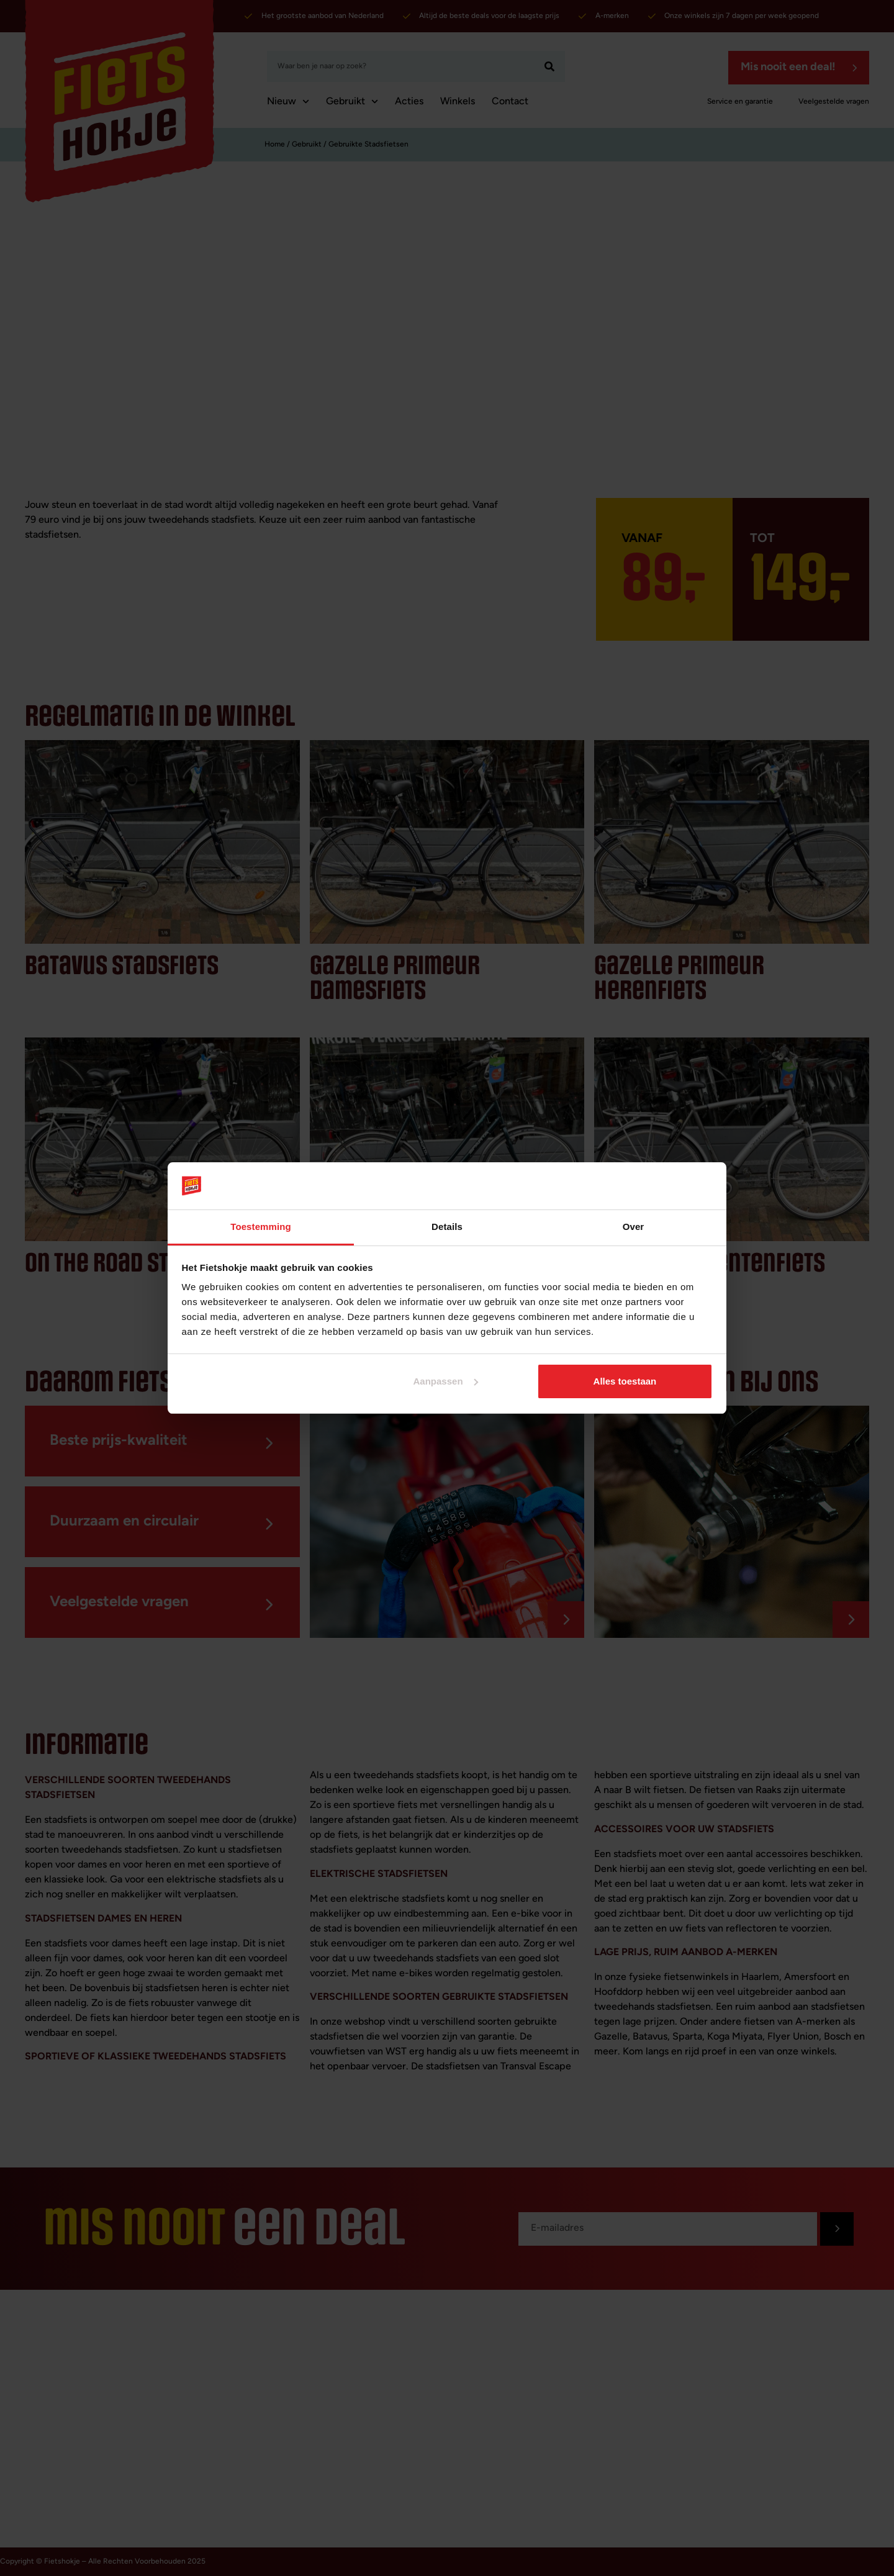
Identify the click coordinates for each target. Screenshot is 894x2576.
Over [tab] (633, 1226)
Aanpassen (445, 1381)
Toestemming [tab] (260, 1226)
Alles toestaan (625, 1381)
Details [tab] (447, 1226)
